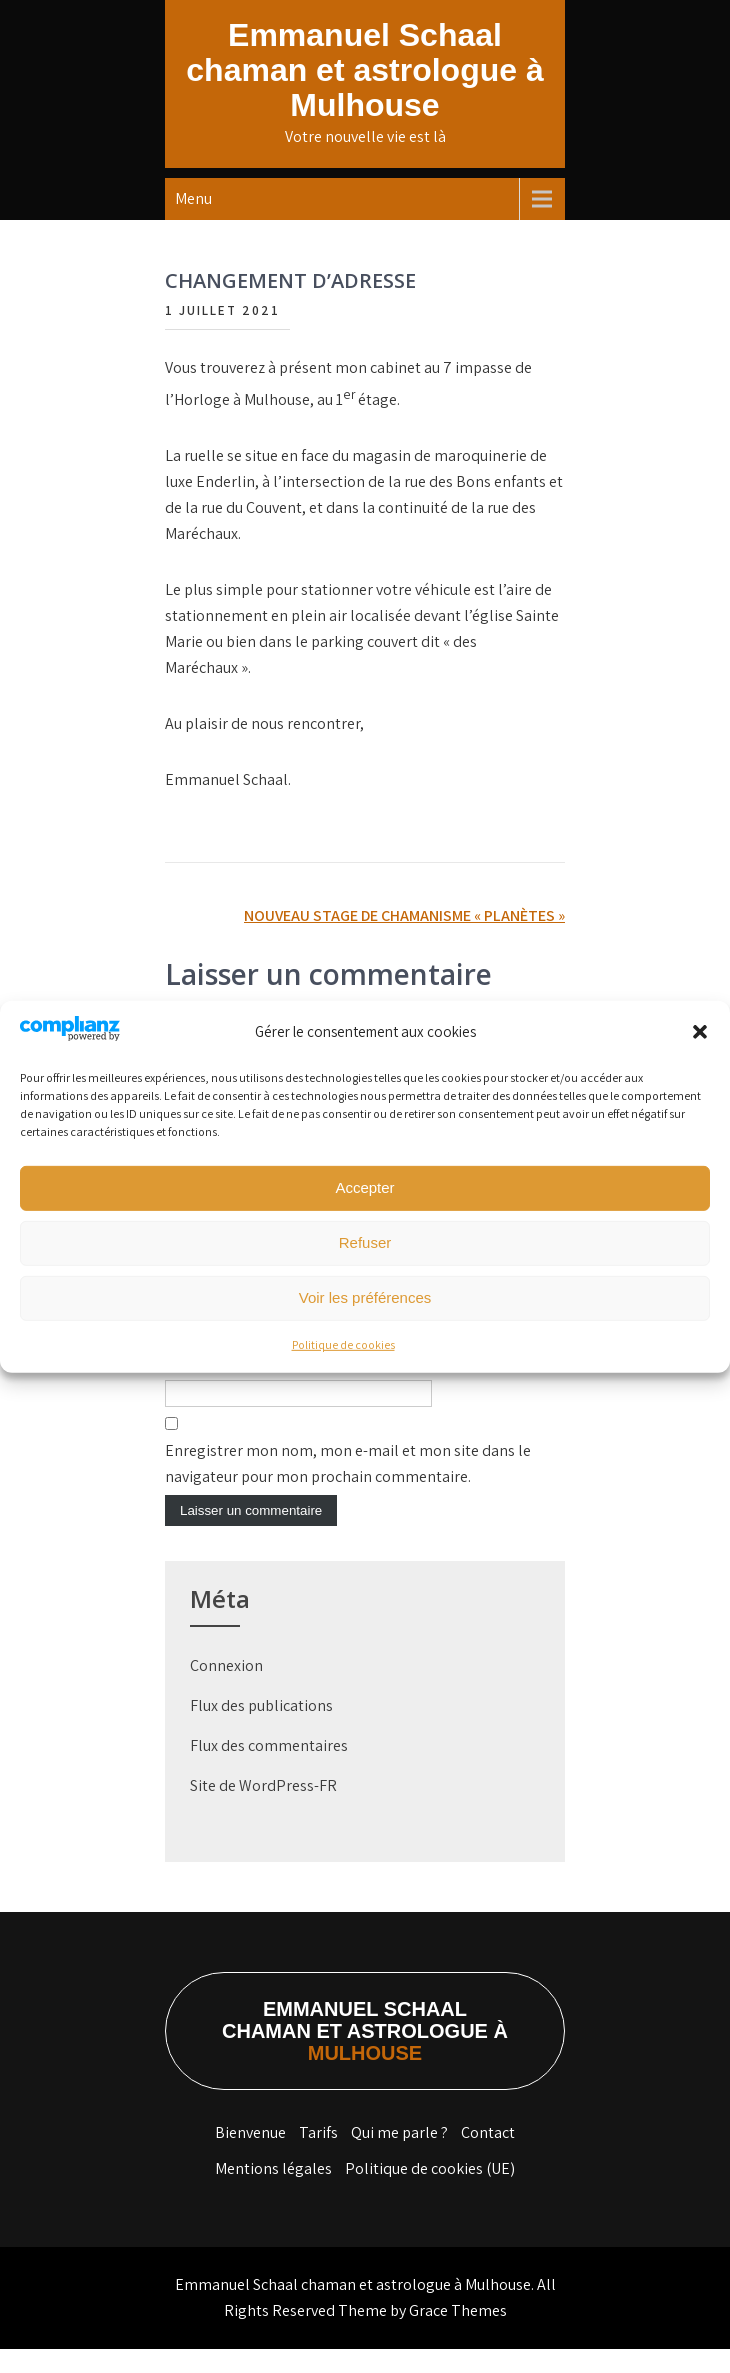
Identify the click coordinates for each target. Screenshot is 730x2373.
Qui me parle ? (399, 2156)
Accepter (364, 1187)
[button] (700, 1032)
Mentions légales (273, 2192)
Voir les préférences (365, 1297)
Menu (193, 198)
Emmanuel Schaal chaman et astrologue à (365, 2055)
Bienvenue (250, 2156)
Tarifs (318, 2156)
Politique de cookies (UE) (430, 2192)
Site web (193, 1390)
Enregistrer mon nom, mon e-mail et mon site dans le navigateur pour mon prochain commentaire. (348, 1487)
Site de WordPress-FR (263, 1809)
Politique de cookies (343, 1344)
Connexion (226, 1689)
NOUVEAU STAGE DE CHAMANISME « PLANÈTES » (404, 915)
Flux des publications (261, 1729)
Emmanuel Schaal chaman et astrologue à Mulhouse (364, 70)
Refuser (365, 1242)
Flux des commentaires (269, 1769)
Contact (488, 2156)
